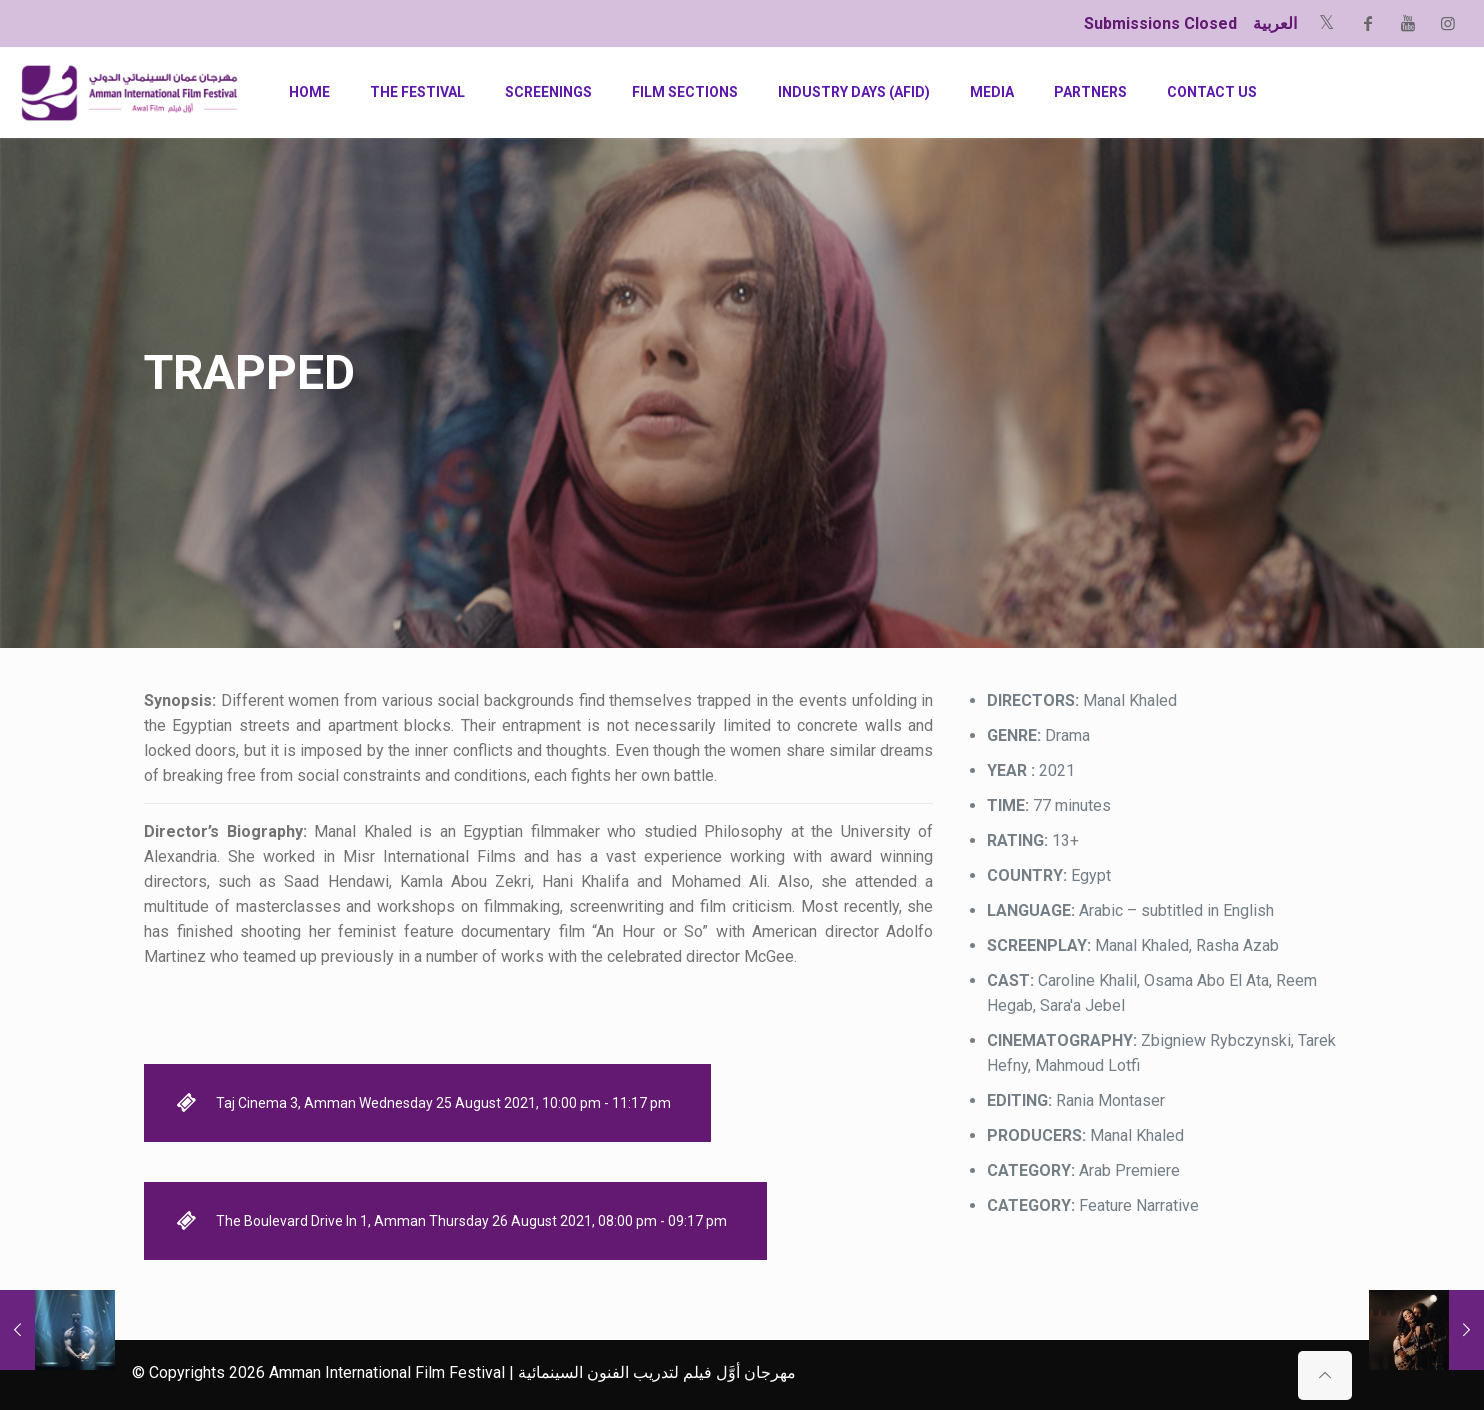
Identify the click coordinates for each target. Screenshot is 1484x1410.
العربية (1275, 23)
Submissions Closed (1160, 23)
